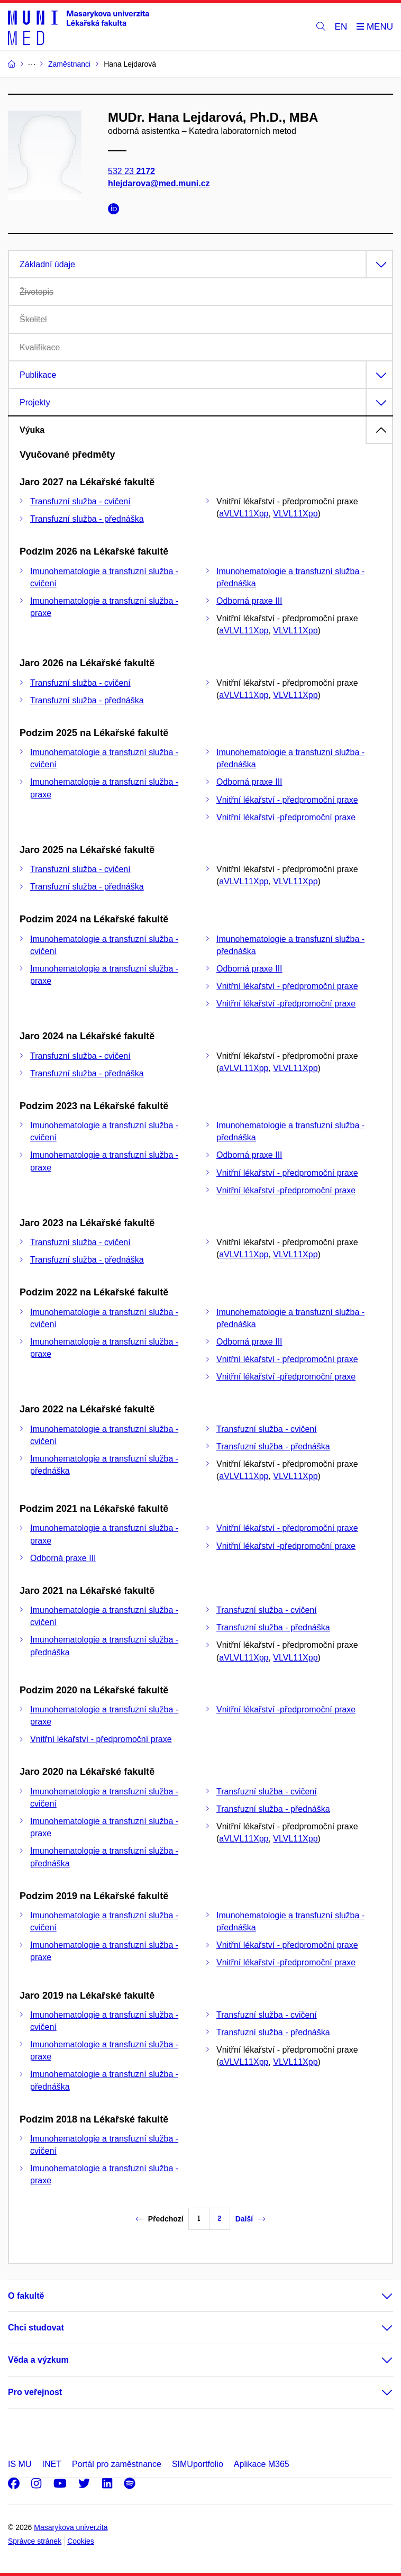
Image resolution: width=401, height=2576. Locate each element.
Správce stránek (34, 2541)
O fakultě (26, 2295)
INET (51, 2464)
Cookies (80, 2541)
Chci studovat (36, 2327)
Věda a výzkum (38, 2359)
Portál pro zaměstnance (116, 2464)
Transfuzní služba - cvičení (80, 501)
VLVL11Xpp (295, 513)
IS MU (19, 2464)
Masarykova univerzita (70, 2527)
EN (341, 27)
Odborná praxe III (249, 600)
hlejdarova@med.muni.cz (159, 183)
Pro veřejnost (35, 2392)
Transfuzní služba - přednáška (87, 518)
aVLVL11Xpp (243, 513)
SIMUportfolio (197, 2464)
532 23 (131, 171)
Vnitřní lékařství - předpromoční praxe (287, 799)
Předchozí (160, 2219)
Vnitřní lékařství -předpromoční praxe (286, 817)
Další (250, 2219)
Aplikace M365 (261, 2464)
